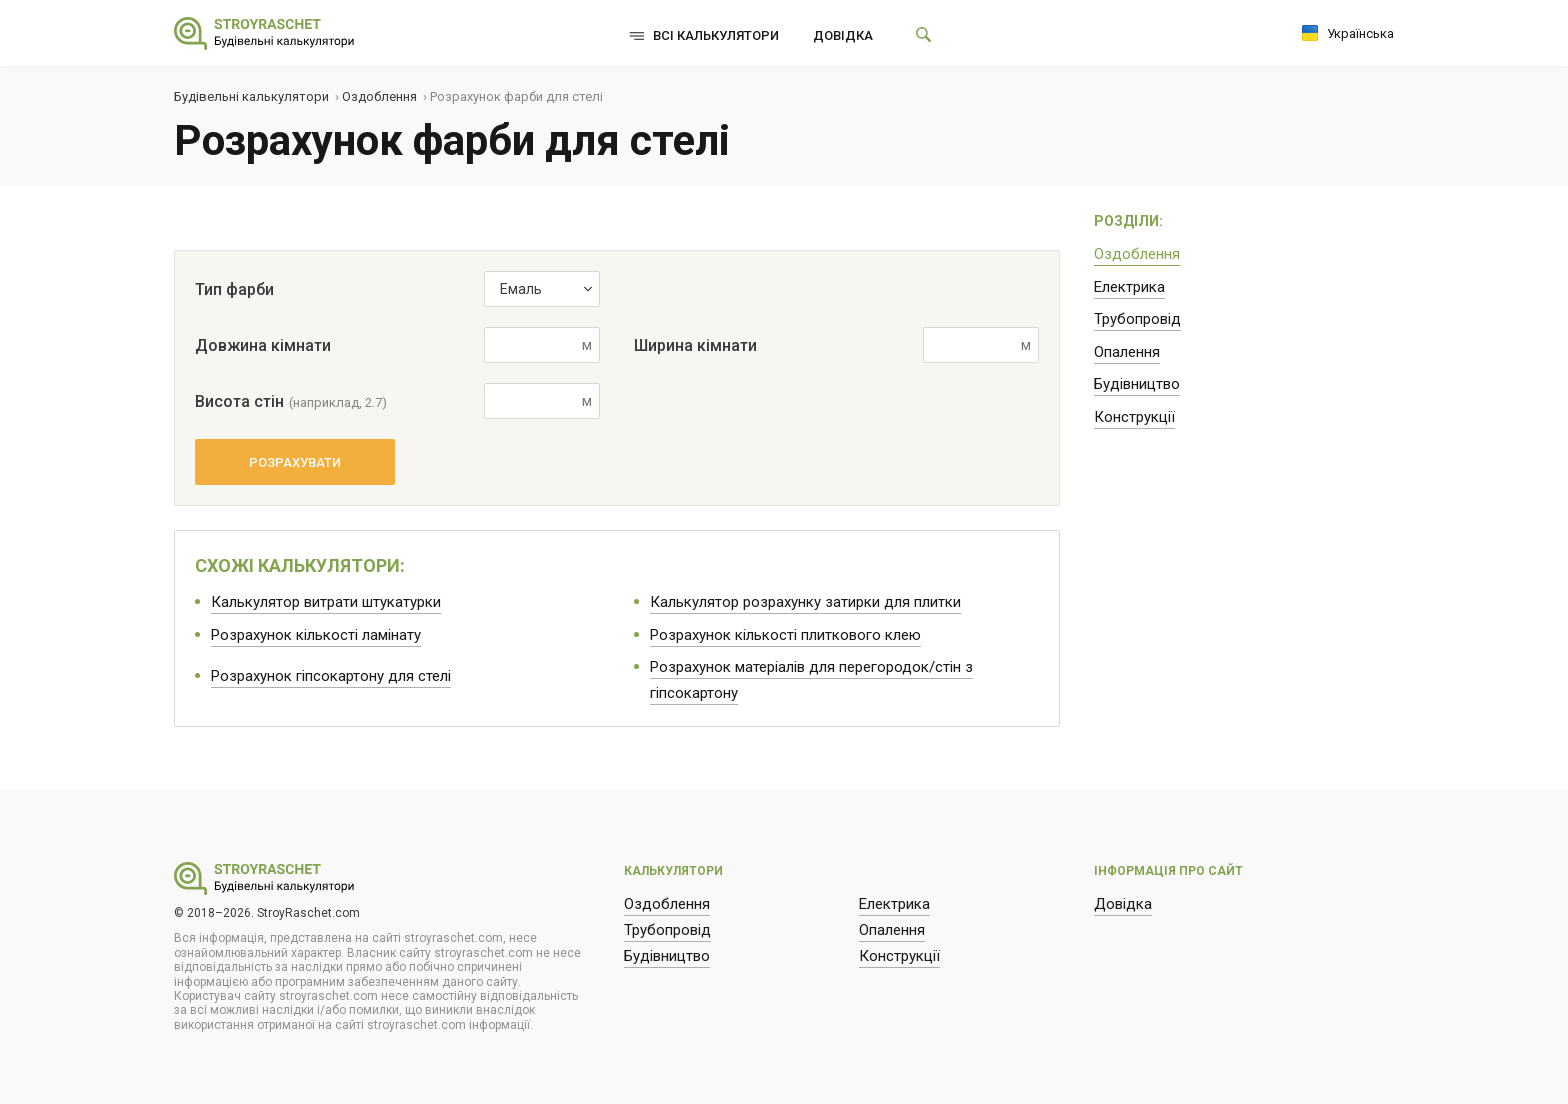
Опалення (1127, 352)
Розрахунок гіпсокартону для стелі (331, 676)
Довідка (843, 35)
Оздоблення (1137, 254)
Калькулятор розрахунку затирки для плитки (805, 602)
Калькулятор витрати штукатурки (326, 602)
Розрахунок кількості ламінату (316, 635)
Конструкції (1134, 417)
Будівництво (1137, 384)
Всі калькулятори (716, 35)
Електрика (1129, 287)
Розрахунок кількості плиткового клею (785, 635)
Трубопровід (1137, 319)
